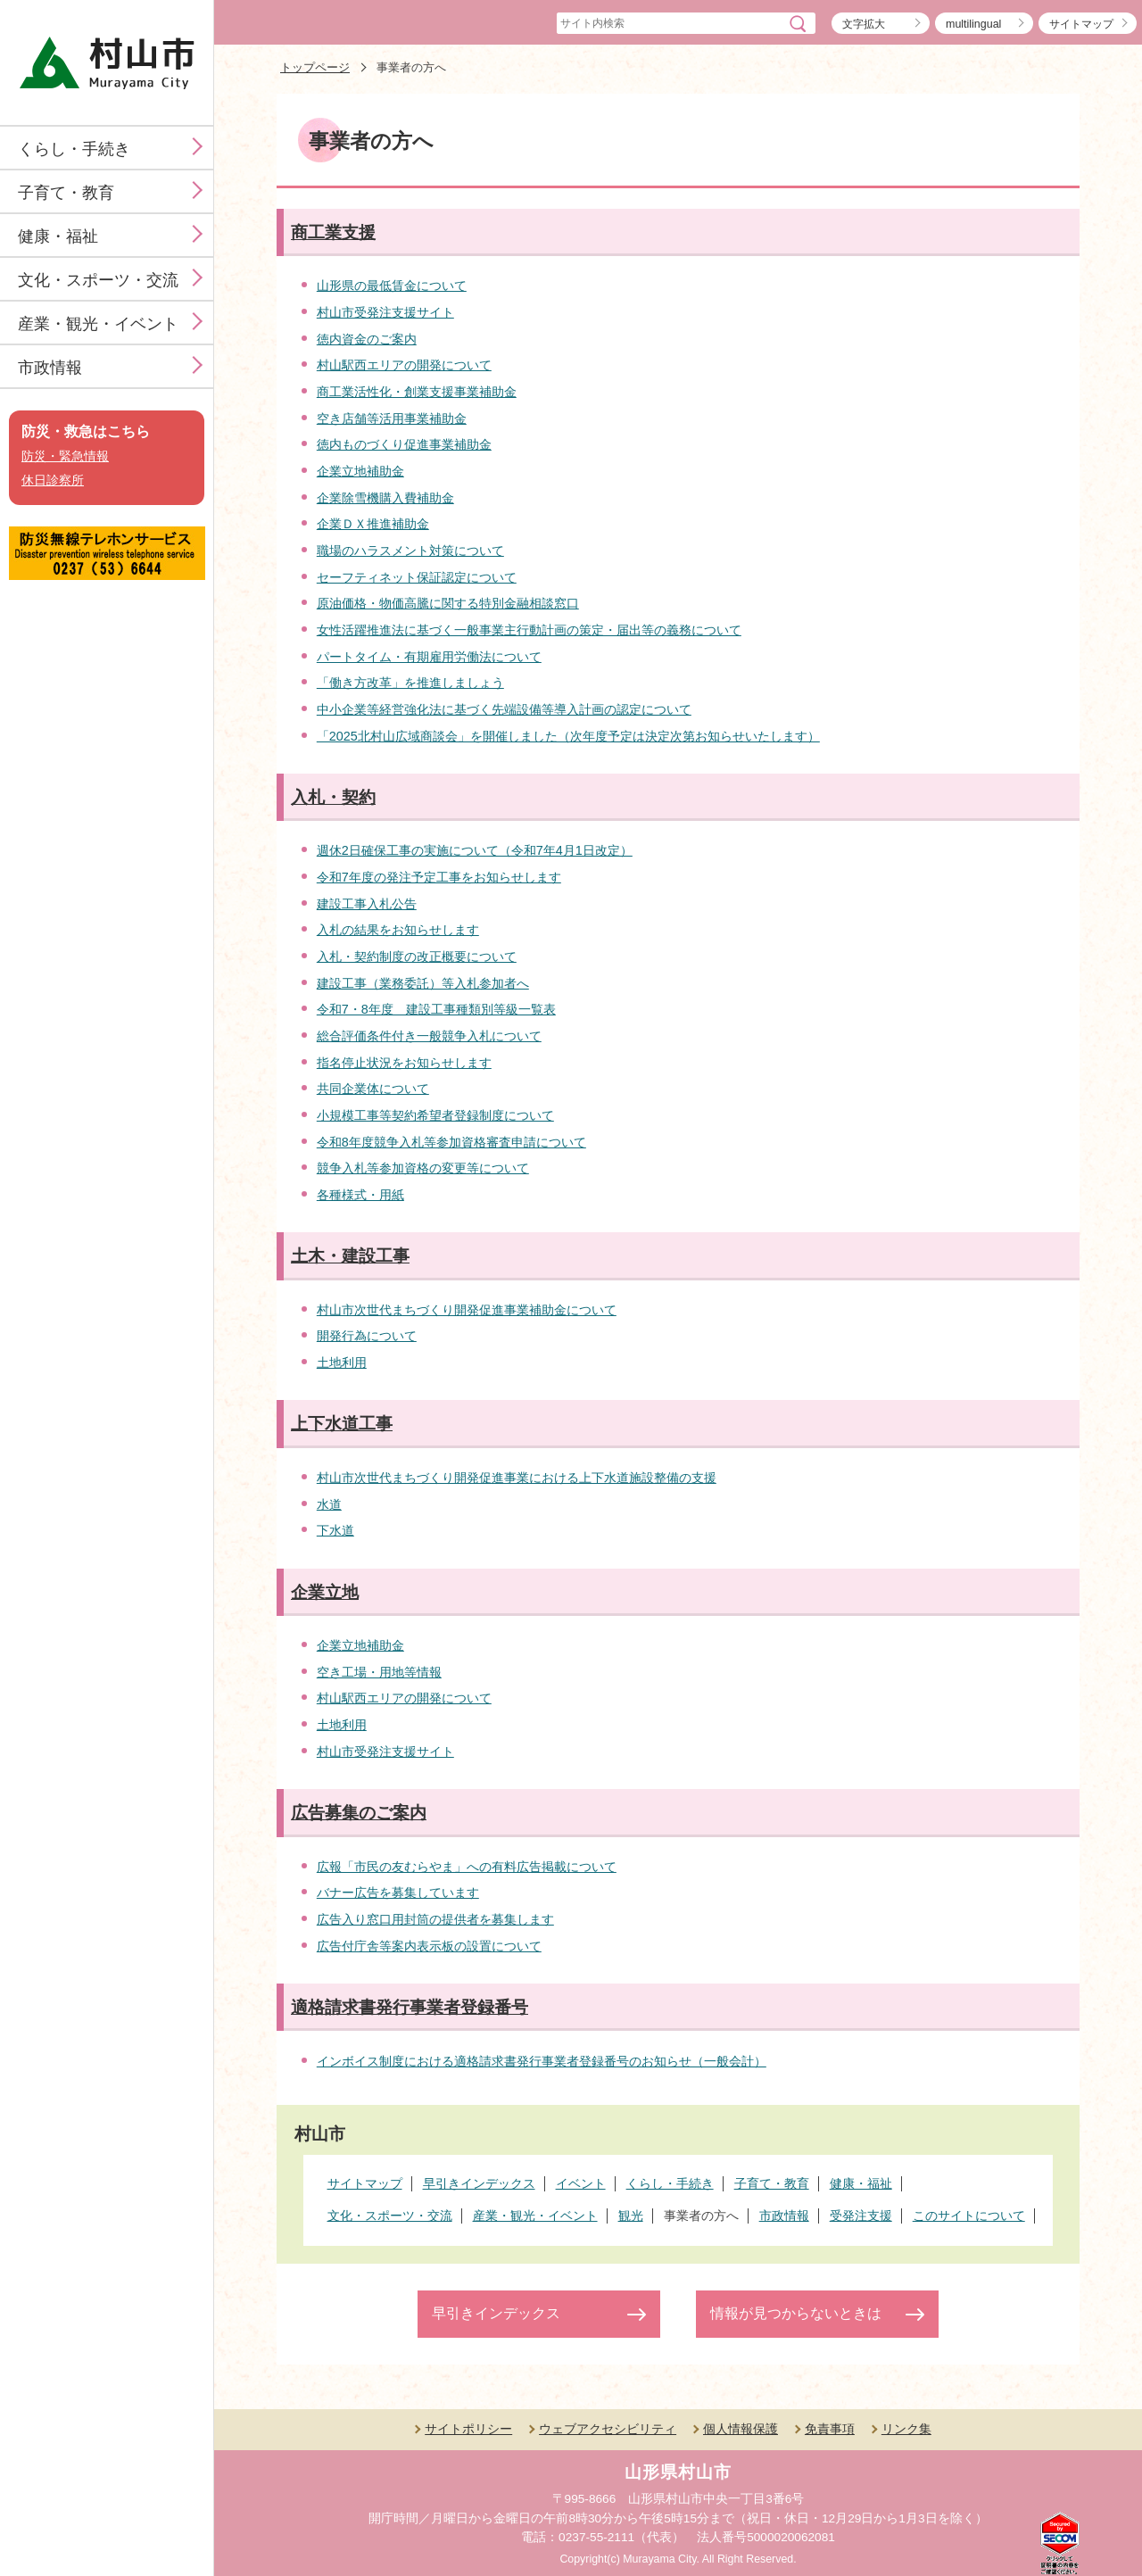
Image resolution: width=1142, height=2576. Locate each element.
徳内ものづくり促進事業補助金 (404, 444)
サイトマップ (1081, 24)
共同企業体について (373, 1088)
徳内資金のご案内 (367, 339)
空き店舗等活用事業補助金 (392, 418)
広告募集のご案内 (358, 1812)
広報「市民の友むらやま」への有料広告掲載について (467, 1867)
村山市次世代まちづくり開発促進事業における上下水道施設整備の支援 (516, 1477)
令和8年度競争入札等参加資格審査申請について (451, 1142)
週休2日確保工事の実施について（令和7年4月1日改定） (475, 850)
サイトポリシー (468, 2429)
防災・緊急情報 (65, 456)
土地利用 (342, 1362)
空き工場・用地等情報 (379, 1672)
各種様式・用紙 (360, 1195)
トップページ (315, 67)
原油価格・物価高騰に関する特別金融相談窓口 (448, 603)
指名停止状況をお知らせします (404, 1063)
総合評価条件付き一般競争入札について (429, 1036)
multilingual (973, 24)
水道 (329, 1504)
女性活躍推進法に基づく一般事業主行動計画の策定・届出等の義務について (529, 630)
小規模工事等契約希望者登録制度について (435, 1115)
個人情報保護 (740, 2429)
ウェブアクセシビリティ (607, 2429)
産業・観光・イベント (98, 324)
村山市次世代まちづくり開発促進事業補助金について (467, 1310)
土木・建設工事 (350, 1256)
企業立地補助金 (360, 471)
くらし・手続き (74, 149)
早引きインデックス (496, 2313)
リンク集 (906, 2429)
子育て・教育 (66, 193)
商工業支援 (333, 232)
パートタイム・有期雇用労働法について (429, 657)
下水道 (335, 1530)
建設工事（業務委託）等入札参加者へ (423, 983)
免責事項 (830, 2429)
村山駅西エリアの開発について (404, 365)
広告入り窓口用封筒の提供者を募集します (435, 1919)
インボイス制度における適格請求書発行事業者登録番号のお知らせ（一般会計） (541, 2061)
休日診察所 (52, 480)
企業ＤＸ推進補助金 (373, 524)
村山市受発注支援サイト (385, 312)
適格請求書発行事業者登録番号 (409, 2007)
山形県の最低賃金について (392, 285)
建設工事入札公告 (367, 904)
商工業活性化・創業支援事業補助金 (417, 392)
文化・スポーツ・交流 (98, 280)
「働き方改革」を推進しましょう (410, 682)
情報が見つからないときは (795, 2313)
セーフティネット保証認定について (417, 577)
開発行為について (367, 1336)
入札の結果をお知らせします (398, 930)
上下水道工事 (342, 1423)
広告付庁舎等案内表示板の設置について (429, 1946)
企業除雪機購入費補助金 (385, 498)
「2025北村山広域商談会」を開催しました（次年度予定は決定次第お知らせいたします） (568, 736)
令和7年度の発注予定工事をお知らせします (439, 877)
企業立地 (325, 1592)
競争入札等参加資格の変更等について (423, 1168)
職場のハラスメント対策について (410, 550)
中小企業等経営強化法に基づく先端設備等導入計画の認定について (504, 709)
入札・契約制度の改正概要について (417, 956)
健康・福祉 (58, 236)
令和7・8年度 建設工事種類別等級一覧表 (436, 1009)
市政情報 (50, 368)
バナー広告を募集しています (398, 1892)
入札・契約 (333, 797)
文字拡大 (863, 24)
